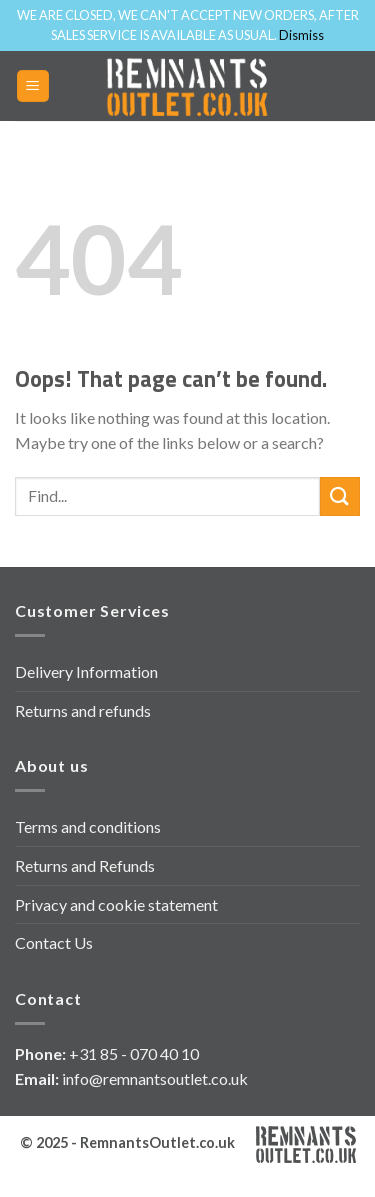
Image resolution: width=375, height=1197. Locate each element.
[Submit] (340, 496)
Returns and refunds (83, 710)
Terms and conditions (88, 826)
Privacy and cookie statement (116, 904)
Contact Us (54, 942)
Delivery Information (86, 671)
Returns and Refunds (85, 865)
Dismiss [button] (301, 35)
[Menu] (33, 86)
